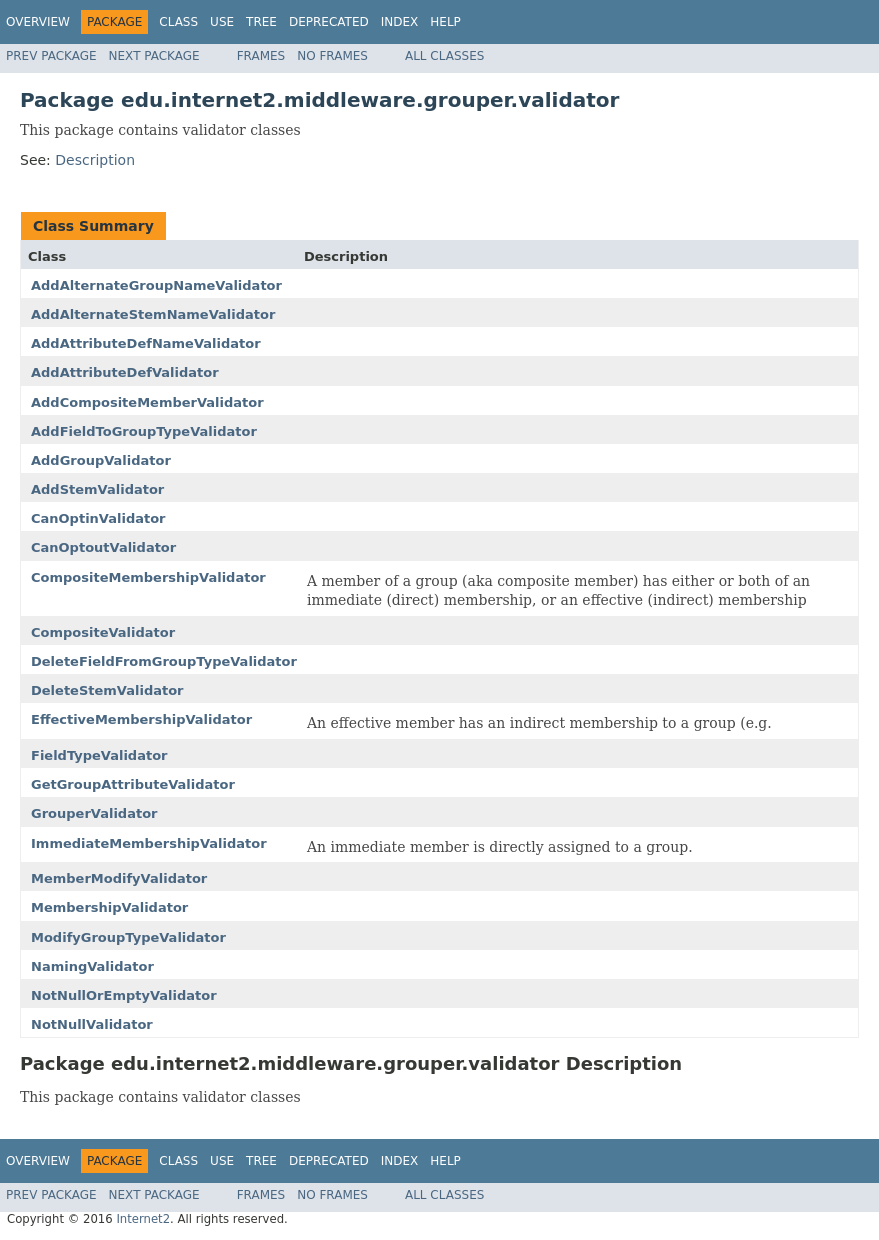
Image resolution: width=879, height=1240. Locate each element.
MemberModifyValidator (119, 878)
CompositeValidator (103, 632)
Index (400, 22)
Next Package (154, 56)
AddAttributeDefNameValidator (146, 343)
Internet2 (143, 1219)
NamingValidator (92, 966)
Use (222, 22)
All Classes (444, 56)
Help (445, 22)
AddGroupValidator (101, 460)
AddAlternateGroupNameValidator (156, 285)
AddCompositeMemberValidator (147, 402)
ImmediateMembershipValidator (149, 843)
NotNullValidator (92, 1024)
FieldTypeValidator (99, 755)
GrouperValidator (94, 813)
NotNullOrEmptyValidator (124, 995)
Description (95, 160)
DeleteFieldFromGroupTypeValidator (164, 661)
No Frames (332, 56)
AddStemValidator (97, 489)
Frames (261, 56)
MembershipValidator (109, 907)
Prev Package (51, 56)
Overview (38, 22)
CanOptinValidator (98, 518)
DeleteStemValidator (107, 690)
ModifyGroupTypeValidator (128, 937)
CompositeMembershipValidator (148, 577)
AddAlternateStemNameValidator (153, 314)
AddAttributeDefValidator (125, 372)
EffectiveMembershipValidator (141, 719)
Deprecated (329, 22)
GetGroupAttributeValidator (133, 784)
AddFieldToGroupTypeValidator (144, 431)
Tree (261, 22)
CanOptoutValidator (103, 547)
